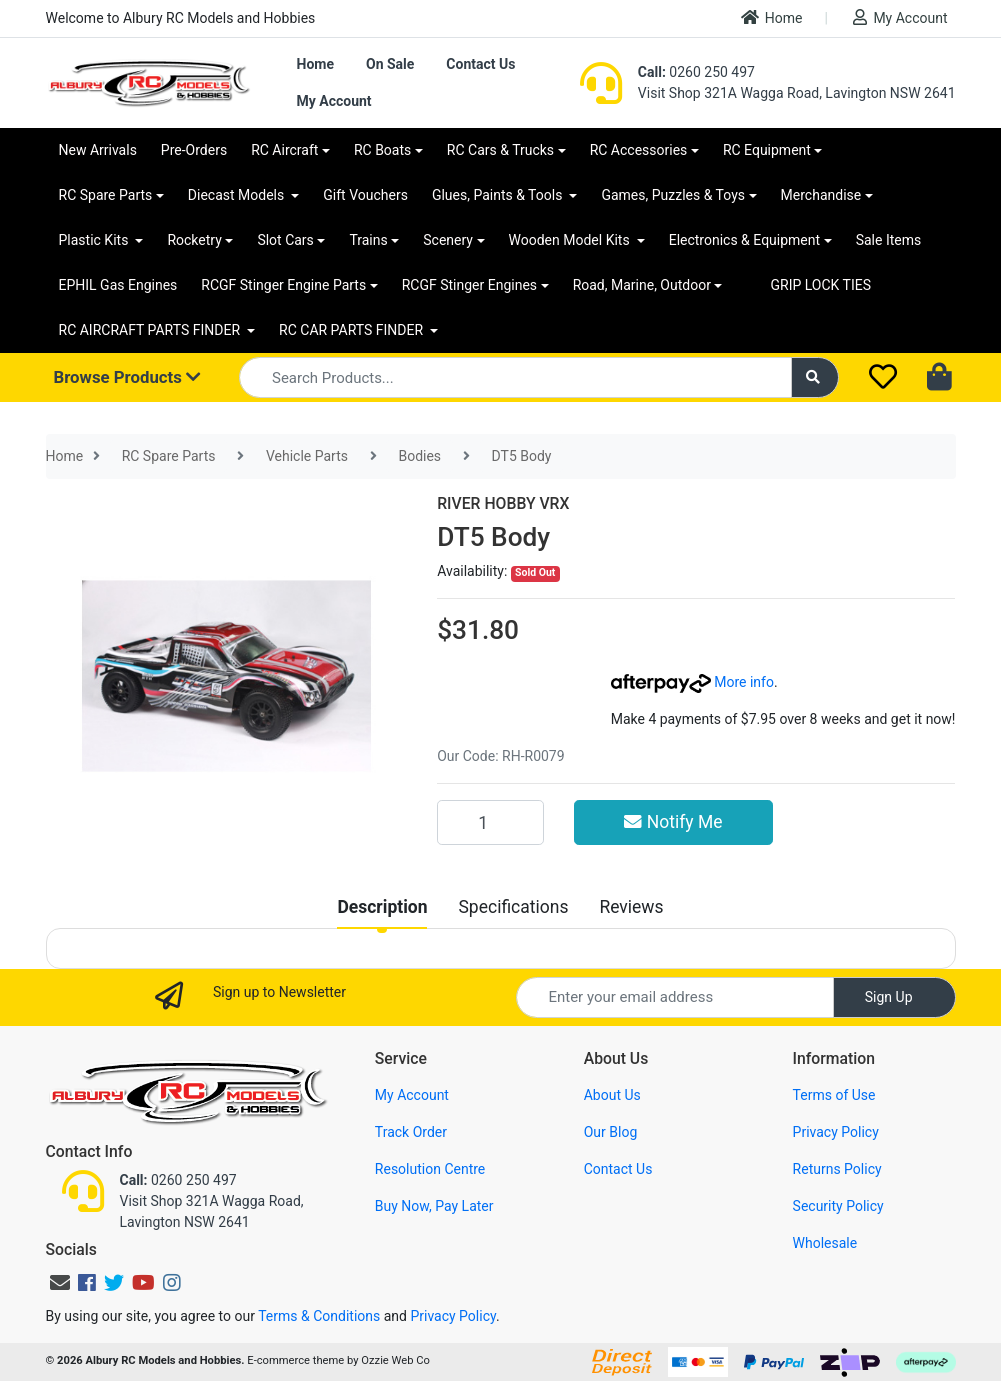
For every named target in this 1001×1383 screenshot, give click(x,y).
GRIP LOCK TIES (820, 285)
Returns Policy (837, 1169)
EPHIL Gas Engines (118, 285)
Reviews (631, 907)
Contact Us (480, 64)
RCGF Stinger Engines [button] (469, 285)
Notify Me (673, 822)
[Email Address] (675, 997)
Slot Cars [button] (285, 240)
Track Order (411, 1132)
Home (772, 17)
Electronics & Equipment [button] (744, 240)
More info (692, 682)
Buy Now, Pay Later (434, 1206)
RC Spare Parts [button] (106, 195)
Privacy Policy (836, 1132)
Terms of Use (834, 1095)
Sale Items (889, 240)
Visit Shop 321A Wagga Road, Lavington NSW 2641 (797, 93)
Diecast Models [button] (238, 195)
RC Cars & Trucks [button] (500, 150)
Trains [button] (368, 240)
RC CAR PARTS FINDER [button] (352, 330)
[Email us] (60, 1283)
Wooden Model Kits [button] (571, 240)
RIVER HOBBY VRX (503, 503)
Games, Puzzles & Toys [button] (673, 195)
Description (382, 907)
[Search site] (815, 377)
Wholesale (825, 1243)
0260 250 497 (696, 72)
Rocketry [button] (194, 240)
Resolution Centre (430, 1169)
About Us (612, 1095)
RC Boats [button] (382, 150)
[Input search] (515, 377)
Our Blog (611, 1132)
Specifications (513, 907)
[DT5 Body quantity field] (490, 822)
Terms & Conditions (319, 1316)
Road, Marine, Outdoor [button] (642, 285)
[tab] (382, 907)
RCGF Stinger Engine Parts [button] (283, 285)
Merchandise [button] (821, 195)
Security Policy (838, 1206)
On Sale (390, 64)
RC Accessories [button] (639, 150)
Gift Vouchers (365, 195)
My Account (900, 17)
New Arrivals (98, 150)
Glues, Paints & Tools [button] (499, 195)
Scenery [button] (448, 240)
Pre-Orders (194, 150)
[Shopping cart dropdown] (941, 378)
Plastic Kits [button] (95, 240)
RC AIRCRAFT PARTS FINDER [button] (151, 330)
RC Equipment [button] (767, 150)
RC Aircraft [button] (284, 150)
